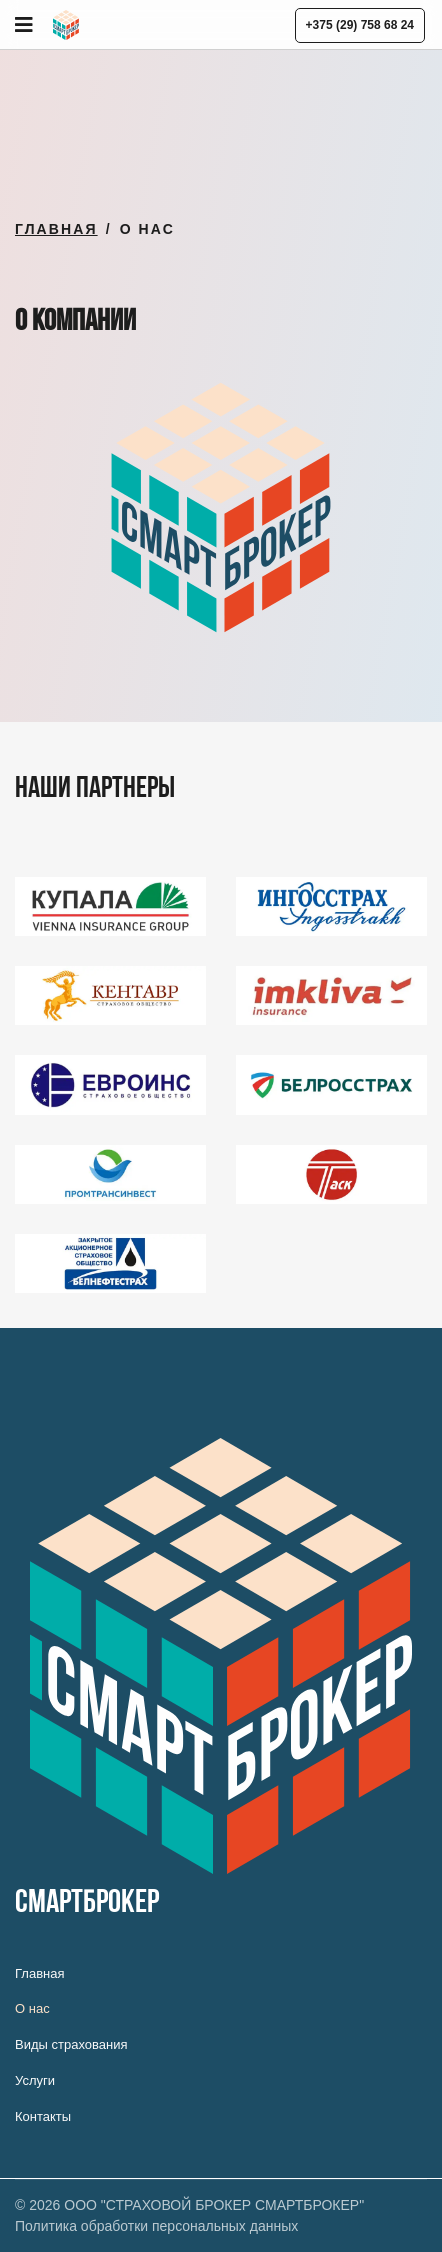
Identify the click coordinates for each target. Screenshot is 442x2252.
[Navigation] (24, 25)
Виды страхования (71, 2044)
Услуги (35, 2080)
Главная (39, 1973)
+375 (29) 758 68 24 (360, 25)
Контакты (43, 2116)
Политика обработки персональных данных (156, 2226)
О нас (32, 2008)
